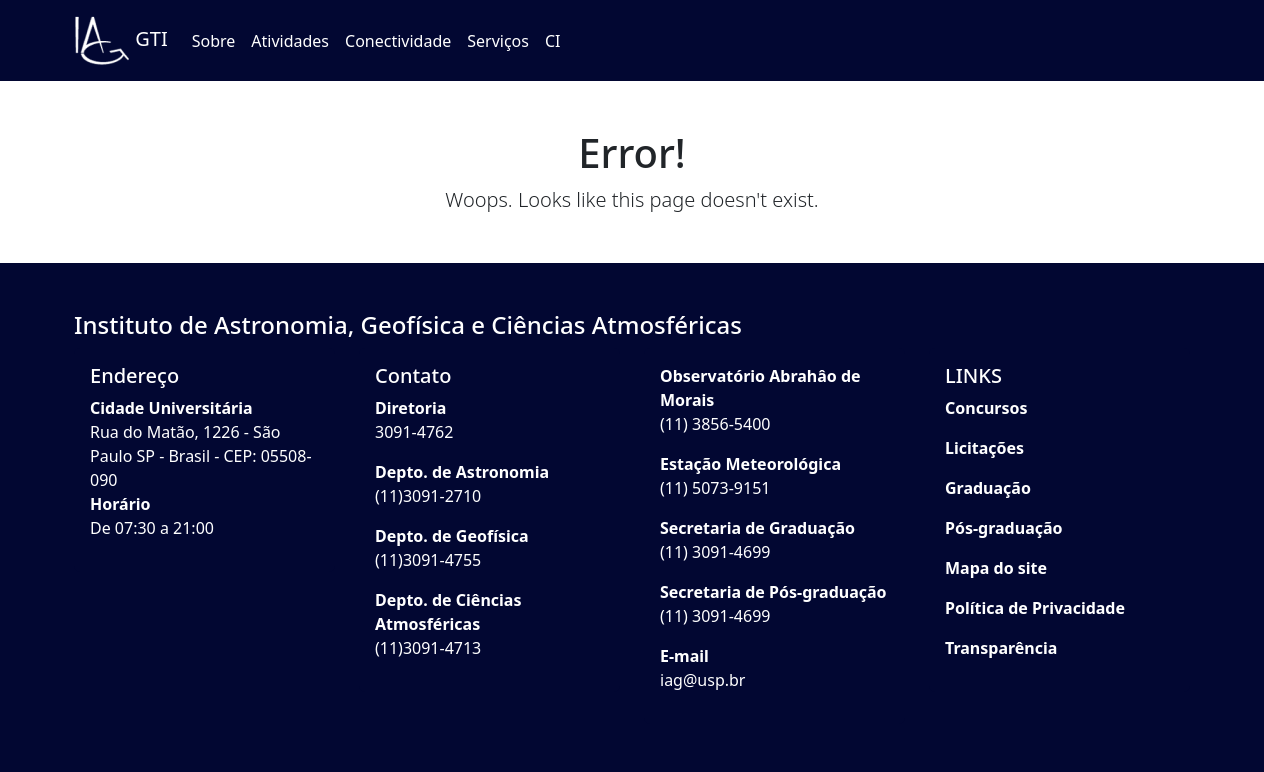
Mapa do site (996, 568)
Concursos (986, 408)
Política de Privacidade (1035, 608)
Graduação (988, 488)
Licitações (984, 448)
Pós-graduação (1004, 528)
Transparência (1001, 648)
